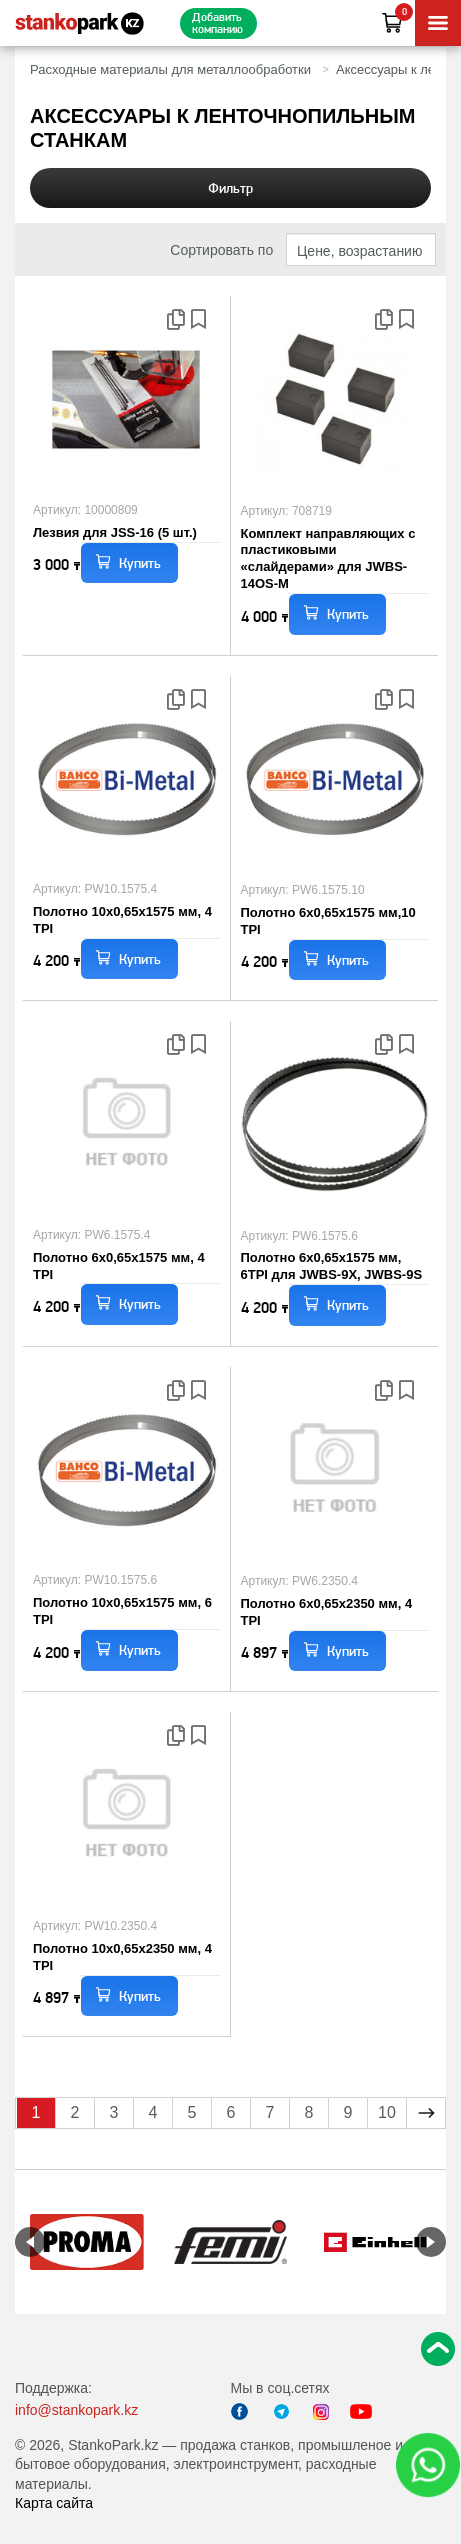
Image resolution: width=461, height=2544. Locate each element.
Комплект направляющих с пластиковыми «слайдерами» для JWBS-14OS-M (328, 559)
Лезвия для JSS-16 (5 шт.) (115, 532)
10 (387, 2112)
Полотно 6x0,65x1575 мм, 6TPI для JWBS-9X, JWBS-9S (332, 1266)
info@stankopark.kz (76, 2410)
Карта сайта (54, 2503)
